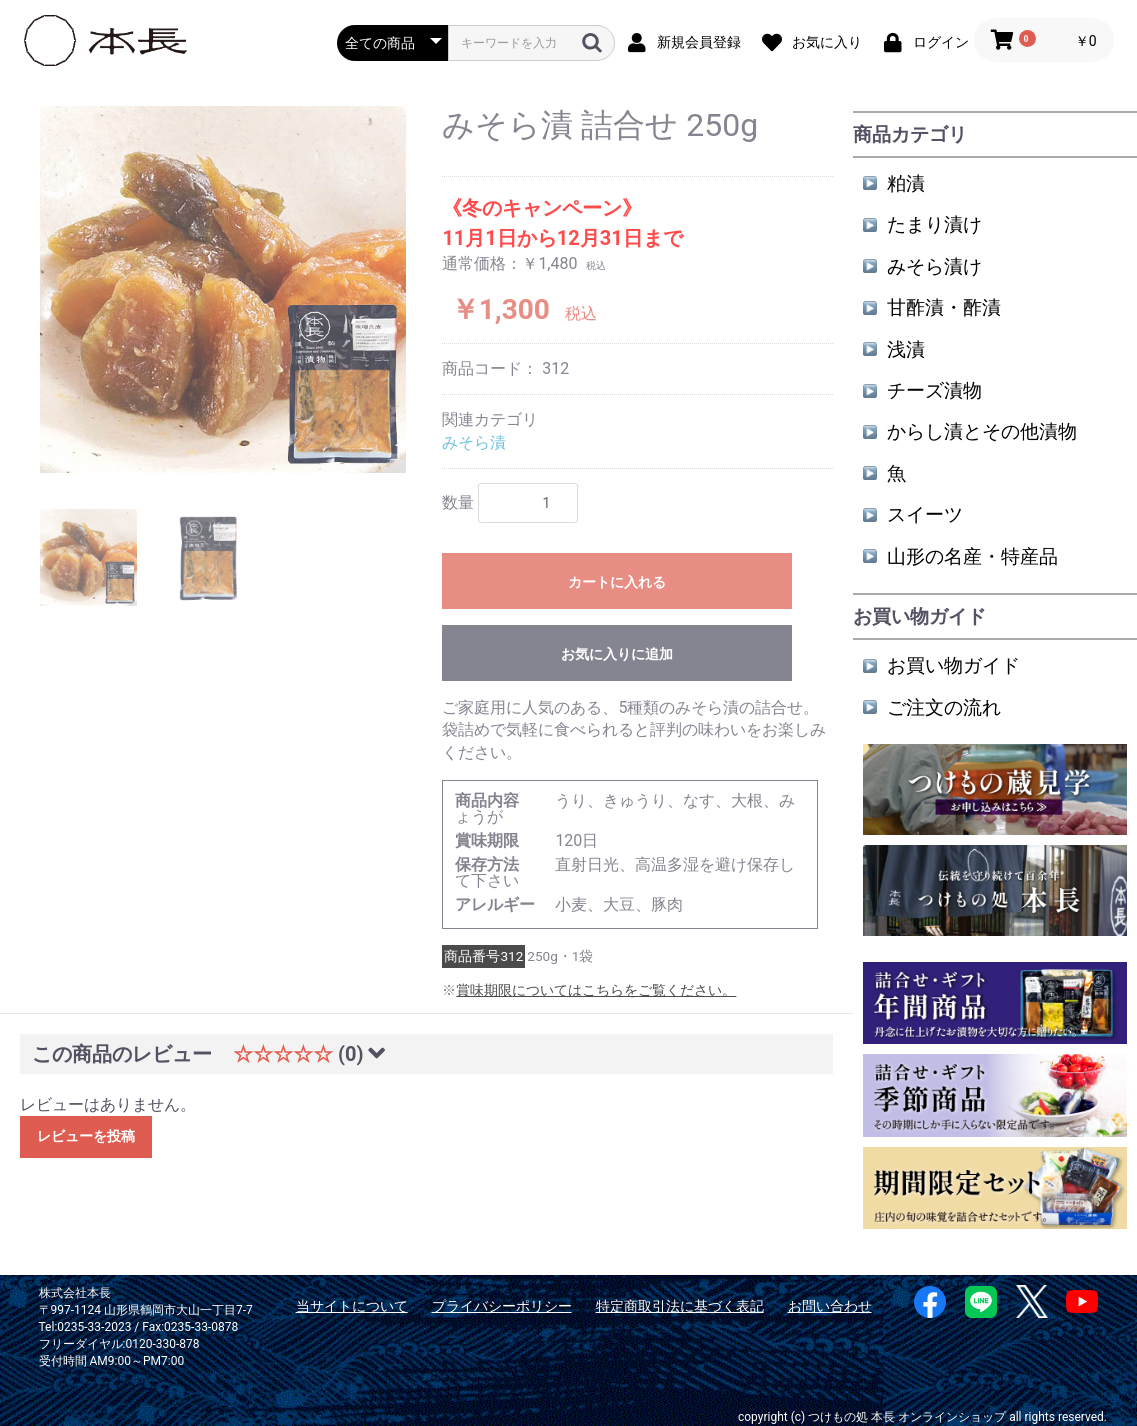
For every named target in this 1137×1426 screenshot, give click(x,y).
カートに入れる (617, 582)
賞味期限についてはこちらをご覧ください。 (596, 990)
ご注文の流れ (944, 707)
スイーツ (925, 514)
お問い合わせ (830, 1306)
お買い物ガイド (953, 665)
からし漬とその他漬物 (982, 431)
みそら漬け (934, 266)
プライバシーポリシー (502, 1306)
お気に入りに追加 (617, 654)
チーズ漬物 (934, 390)
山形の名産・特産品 (972, 556)
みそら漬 (474, 442)
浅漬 (906, 349)
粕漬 (906, 183)
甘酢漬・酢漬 (944, 307)
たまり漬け (934, 224)
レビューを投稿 (86, 1136)
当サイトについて (352, 1306)
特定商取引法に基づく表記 (680, 1306)
